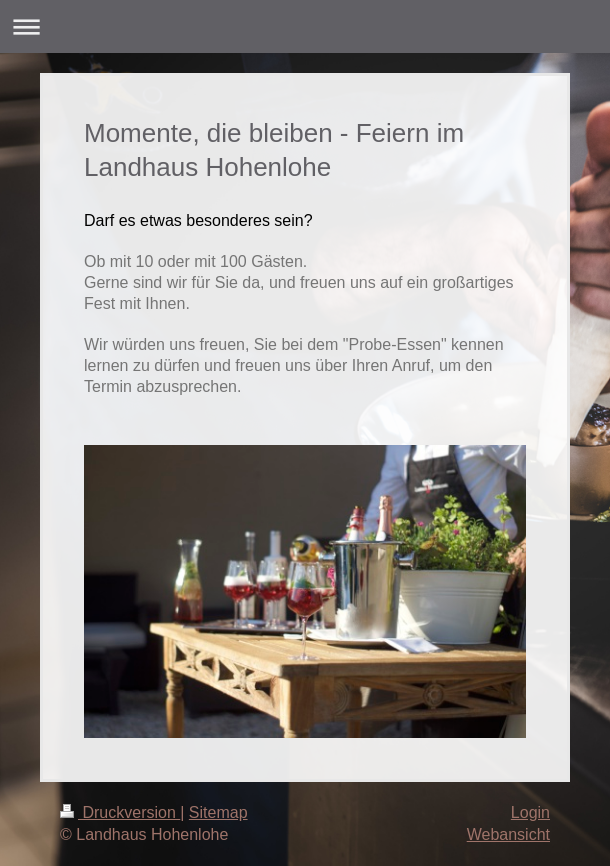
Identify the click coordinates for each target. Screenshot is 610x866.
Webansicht (508, 834)
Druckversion (120, 812)
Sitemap (218, 812)
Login (530, 812)
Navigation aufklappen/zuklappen (305, 26)
